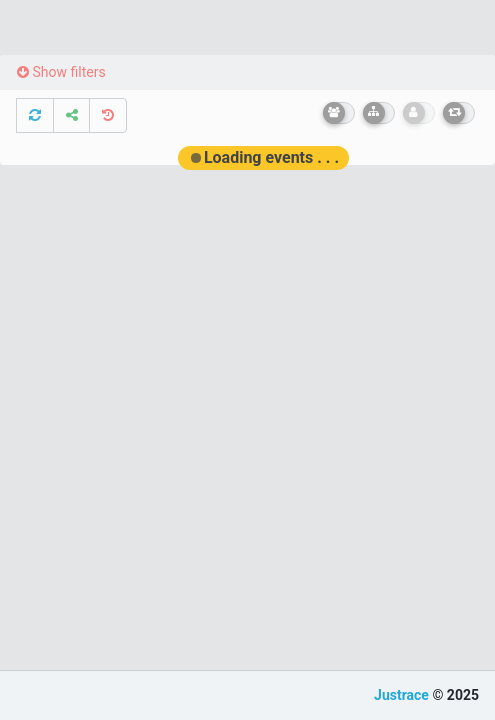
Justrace (401, 695)
